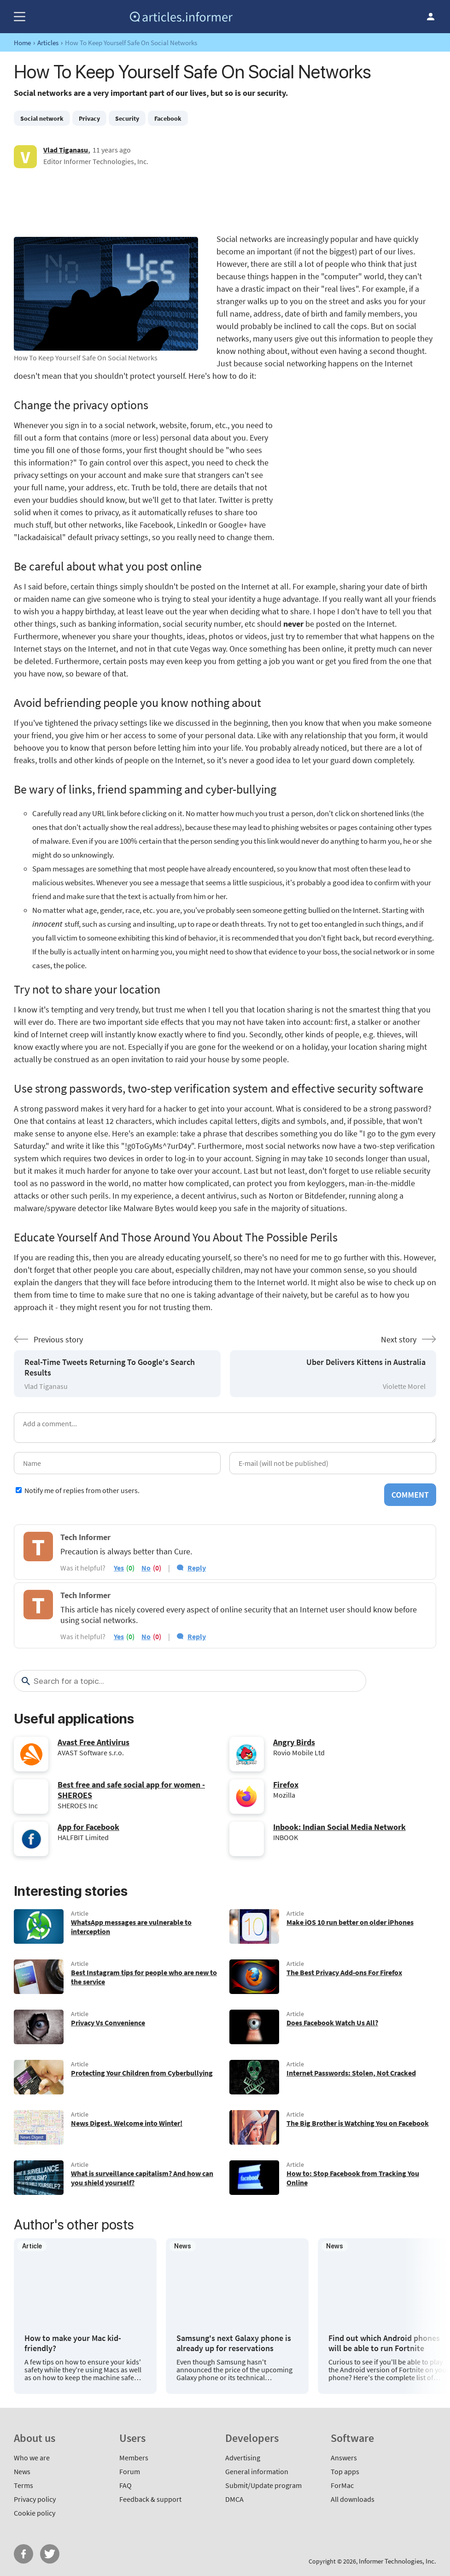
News (22, 2471)
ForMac (342, 2485)
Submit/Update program (263, 2485)
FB (23, 2554)
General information (256, 2471)
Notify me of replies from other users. (82, 1490)
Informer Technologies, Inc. (397, 2561)
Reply (196, 1567)
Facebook (167, 118)
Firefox (285, 1784)
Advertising (242, 2457)
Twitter (49, 2554)
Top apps (345, 2471)
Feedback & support (150, 2499)
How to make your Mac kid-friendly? (72, 2343)
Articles (47, 42)
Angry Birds (294, 1742)
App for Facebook (88, 1827)
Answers (344, 2457)
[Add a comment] (225, 1427)
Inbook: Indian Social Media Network (339, 1827)
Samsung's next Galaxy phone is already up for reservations (233, 2343)
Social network (42, 118)
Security (127, 118)
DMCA (234, 2499)
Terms (23, 2485)
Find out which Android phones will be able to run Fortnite (384, 2343)
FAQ (125, 2485)
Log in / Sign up (430, 16)
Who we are (32, 2457)
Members (133, 2457)
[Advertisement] (225, 200)
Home (22, 42)
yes (119, 1567)
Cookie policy (34, 2512)
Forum (129, 2471)
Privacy (89, 118)
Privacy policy (35, 2499)
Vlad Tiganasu (65, 149)
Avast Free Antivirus (93, 1742)
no (146, 1567)
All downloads (352, 2499)
